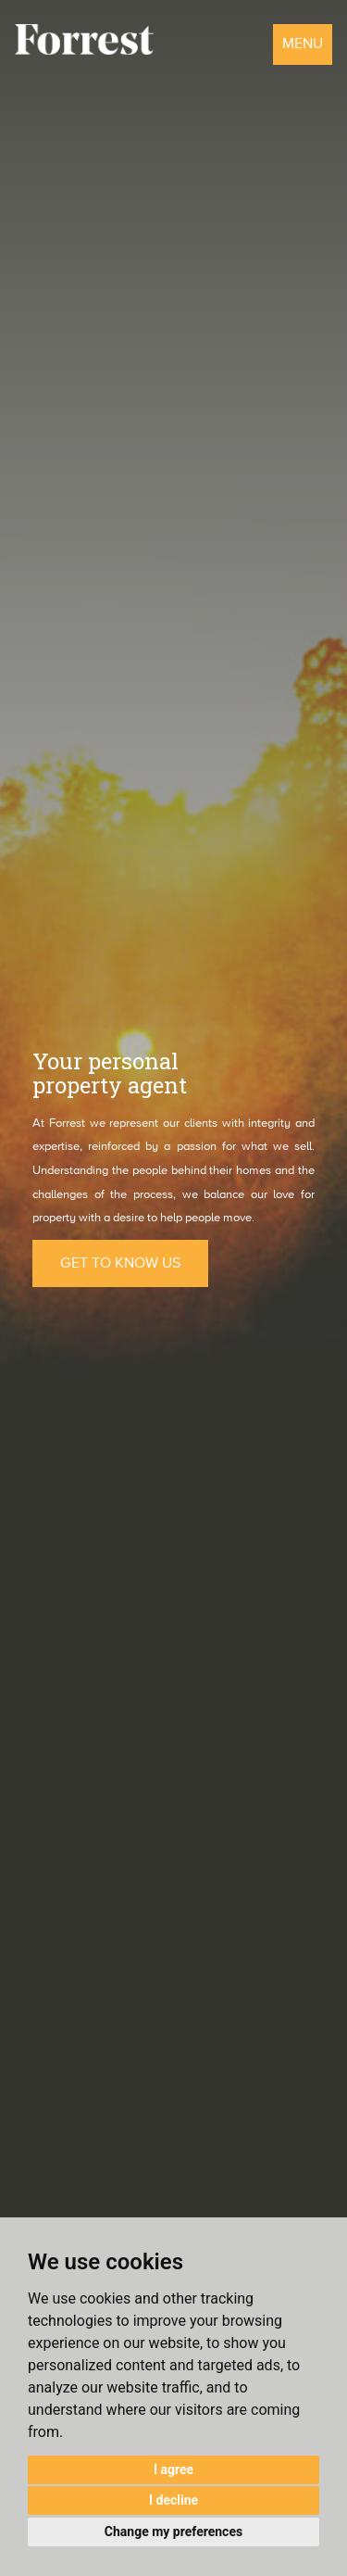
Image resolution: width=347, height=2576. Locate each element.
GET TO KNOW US (120, 1263)
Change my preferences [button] (173, 2531)
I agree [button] (173, 2469)
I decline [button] (173, 2500)
